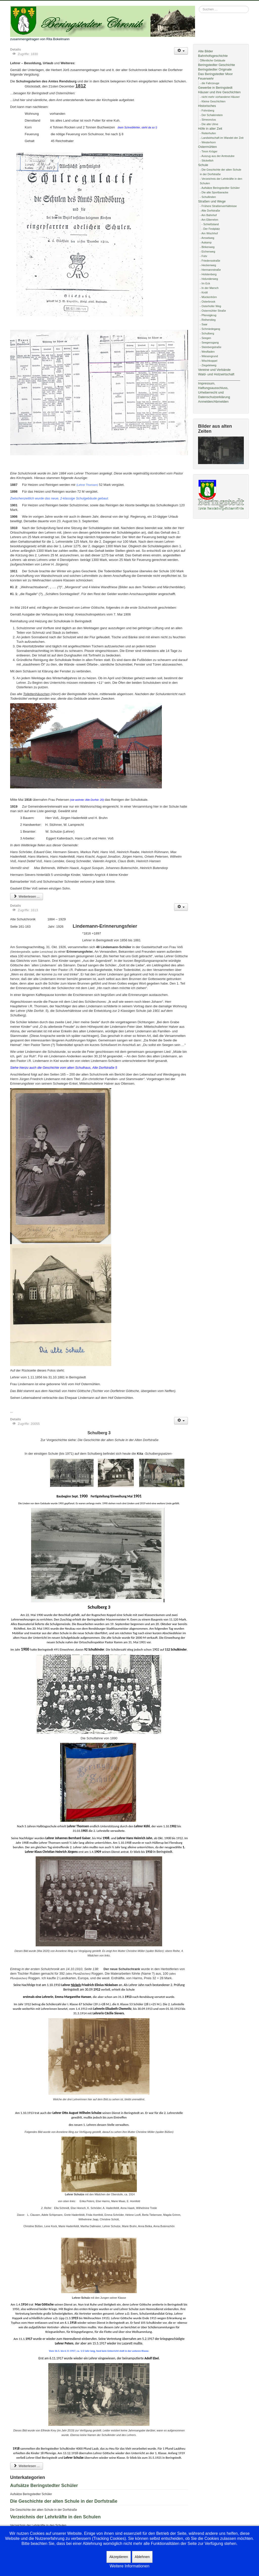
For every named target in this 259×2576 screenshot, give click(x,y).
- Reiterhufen (208, 133)
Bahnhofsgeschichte (213, 56)
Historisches (207, 106)
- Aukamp (205, 242)
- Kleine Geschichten (213, 101)
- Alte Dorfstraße (210, 210)
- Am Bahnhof (208, 215)
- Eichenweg (207, 251)
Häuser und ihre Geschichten (219, 92)
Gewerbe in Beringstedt (215, 87)
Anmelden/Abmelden (213, 401)
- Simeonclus (208, 119)
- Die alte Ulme (209, 124)
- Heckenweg (208, 265)
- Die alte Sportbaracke (214, 192)
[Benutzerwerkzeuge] (181, 51)
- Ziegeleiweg (208, 365)
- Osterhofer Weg (210, 306)
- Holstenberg (208, 274)
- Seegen (205, 337)
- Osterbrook (207, 301)
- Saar (203, 324)
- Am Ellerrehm (209, 219)
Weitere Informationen (129, 2566)
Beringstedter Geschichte (216, 65)
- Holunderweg (209, 278)
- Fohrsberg (207, 110)
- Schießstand (210, 224)
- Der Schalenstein (211, 115)
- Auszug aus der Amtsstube (217, 155)
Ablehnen (142, 2557)
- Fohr (203, 256)
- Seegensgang (209, 342)
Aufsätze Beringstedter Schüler (44, 2485)
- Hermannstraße (210, 269)
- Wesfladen (207, 351)
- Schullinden (208, 196)
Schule (203, 165)
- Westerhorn (208, 142)
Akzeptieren (118, 2557)
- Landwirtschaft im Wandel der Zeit (222, 137)
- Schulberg (207, 333)
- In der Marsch (209, 287)
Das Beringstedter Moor (215, 74)
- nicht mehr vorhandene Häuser (220, 96)
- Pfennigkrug (208, 315)
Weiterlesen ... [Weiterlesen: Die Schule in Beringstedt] (26, 2466)
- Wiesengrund (209, 356)
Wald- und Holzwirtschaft (216, 374)
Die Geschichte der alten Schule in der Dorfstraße (63, 2501)
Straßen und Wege (212, 201)
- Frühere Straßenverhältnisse (218, 206)
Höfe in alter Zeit (210, 128)
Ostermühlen (207, 147)
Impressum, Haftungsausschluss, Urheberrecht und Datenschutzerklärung (214, 390)
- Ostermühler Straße (213, 310)
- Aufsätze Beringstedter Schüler (220, 187)
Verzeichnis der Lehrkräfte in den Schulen (55, 2516)
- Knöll (204, 292)
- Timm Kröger (209, 151)
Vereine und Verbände (214, 370)
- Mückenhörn (208, 297)
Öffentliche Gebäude (212, 60)
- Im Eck (205, 283)
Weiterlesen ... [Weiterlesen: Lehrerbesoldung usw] (26, 896)
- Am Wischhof (209, 233)
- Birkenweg (207, 246)
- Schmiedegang (210, 328)
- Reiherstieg (207, 319)
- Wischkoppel (208, 360)
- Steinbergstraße (210, 347)
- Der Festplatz (211, 228)
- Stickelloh (206, 160)
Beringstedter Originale (215, 69)
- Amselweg (207, 237)
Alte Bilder (205, 51)
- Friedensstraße (210, 260)
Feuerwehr (206, 78)
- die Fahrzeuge (209, 83)
